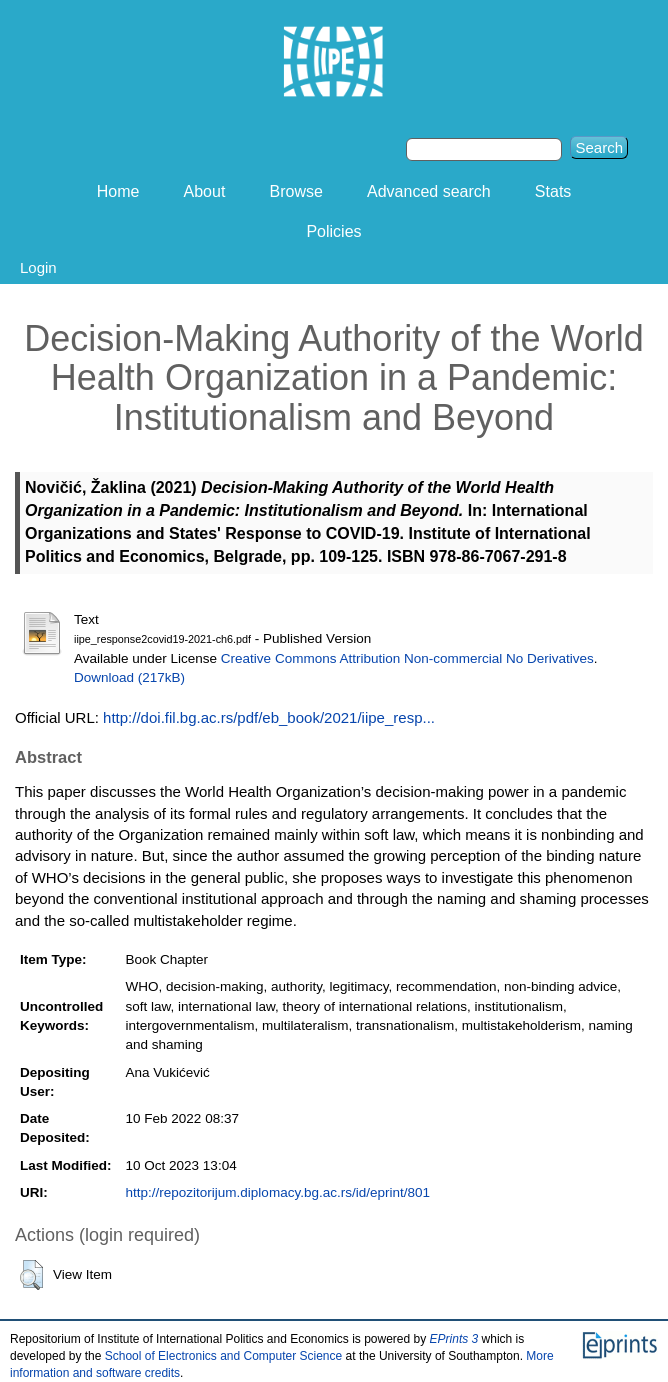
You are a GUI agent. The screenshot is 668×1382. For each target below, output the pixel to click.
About (205, 191)
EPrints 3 (454, 1339)
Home (118, 191)
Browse (296, 191)
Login (38, 267)
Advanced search (429, 191)
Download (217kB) (129, 677)
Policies (333, 231)
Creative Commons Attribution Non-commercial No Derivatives (407, 658)
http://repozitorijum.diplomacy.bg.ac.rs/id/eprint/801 (278, 1192)
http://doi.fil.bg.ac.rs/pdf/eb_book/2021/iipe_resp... (269, 717)
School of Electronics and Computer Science (223, 1356)
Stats (553, 191)
